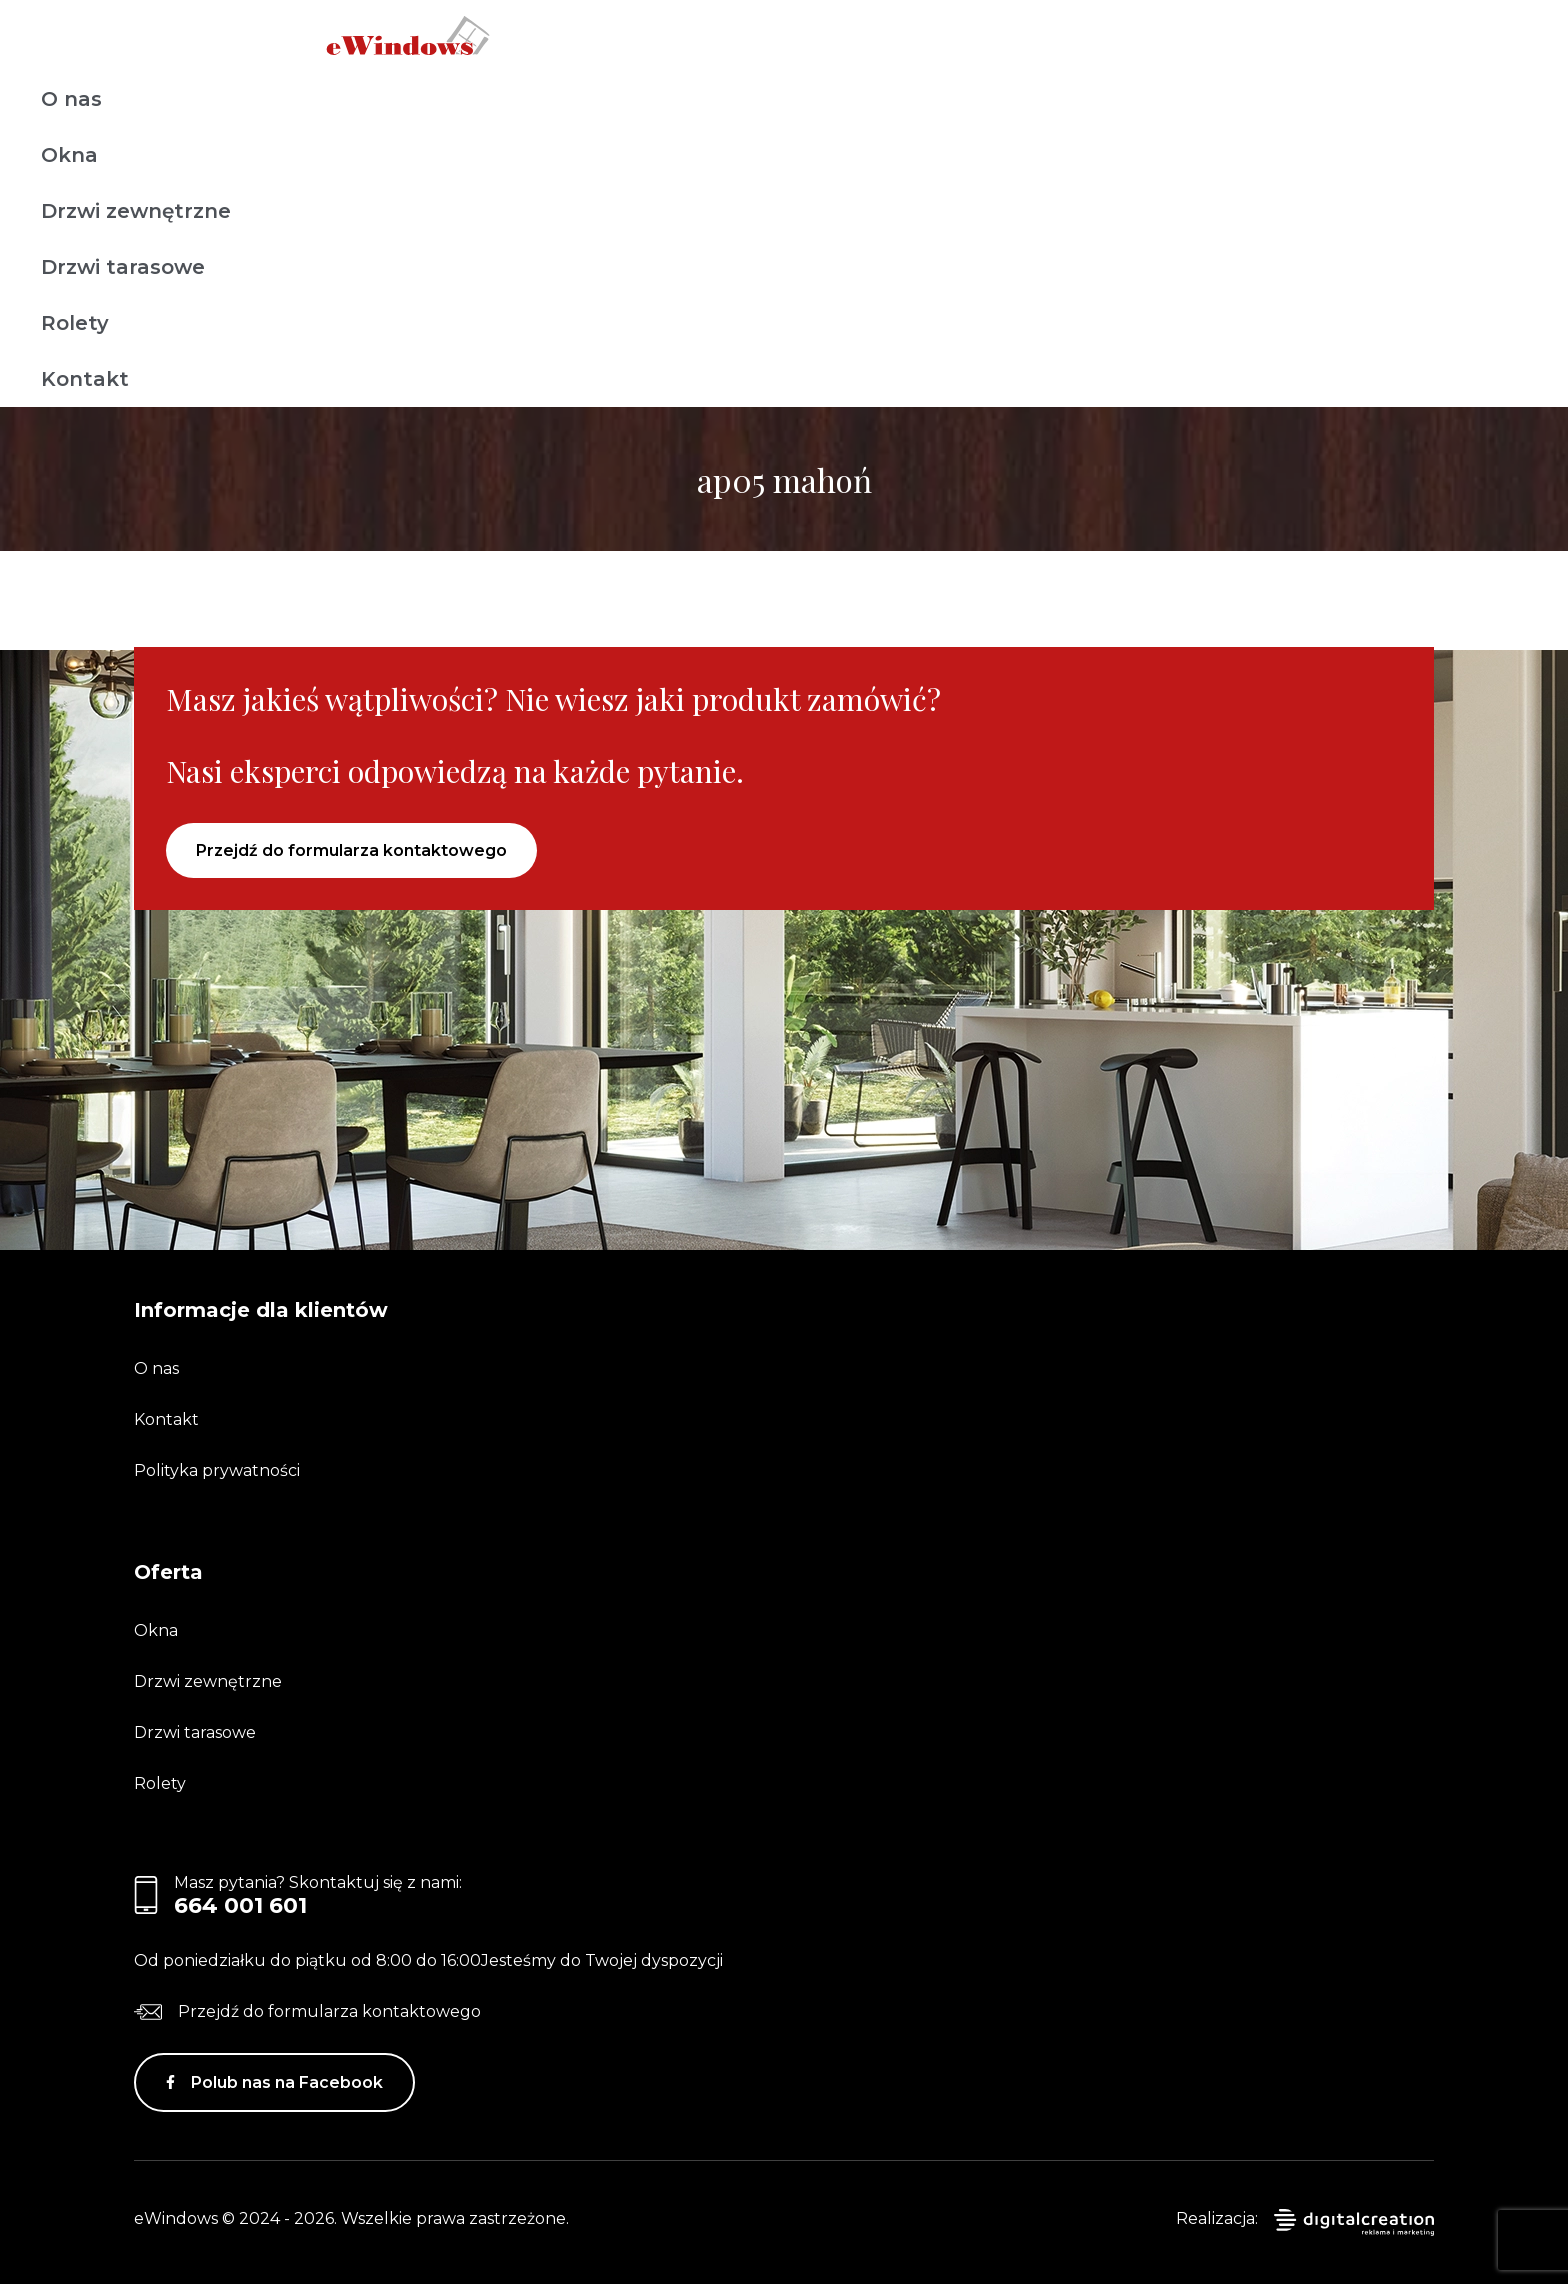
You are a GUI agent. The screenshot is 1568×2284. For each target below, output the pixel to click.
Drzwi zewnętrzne (136, 211)
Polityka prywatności (217, 1470)
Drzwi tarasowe (123, 267)
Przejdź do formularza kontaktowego (351, 850)
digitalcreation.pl (1354, 2222)
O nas (71, 99)
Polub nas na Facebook (287, 2082)
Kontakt (85, 379)
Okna (69, 155)
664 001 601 (240, 1905)
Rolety (75, 323)
